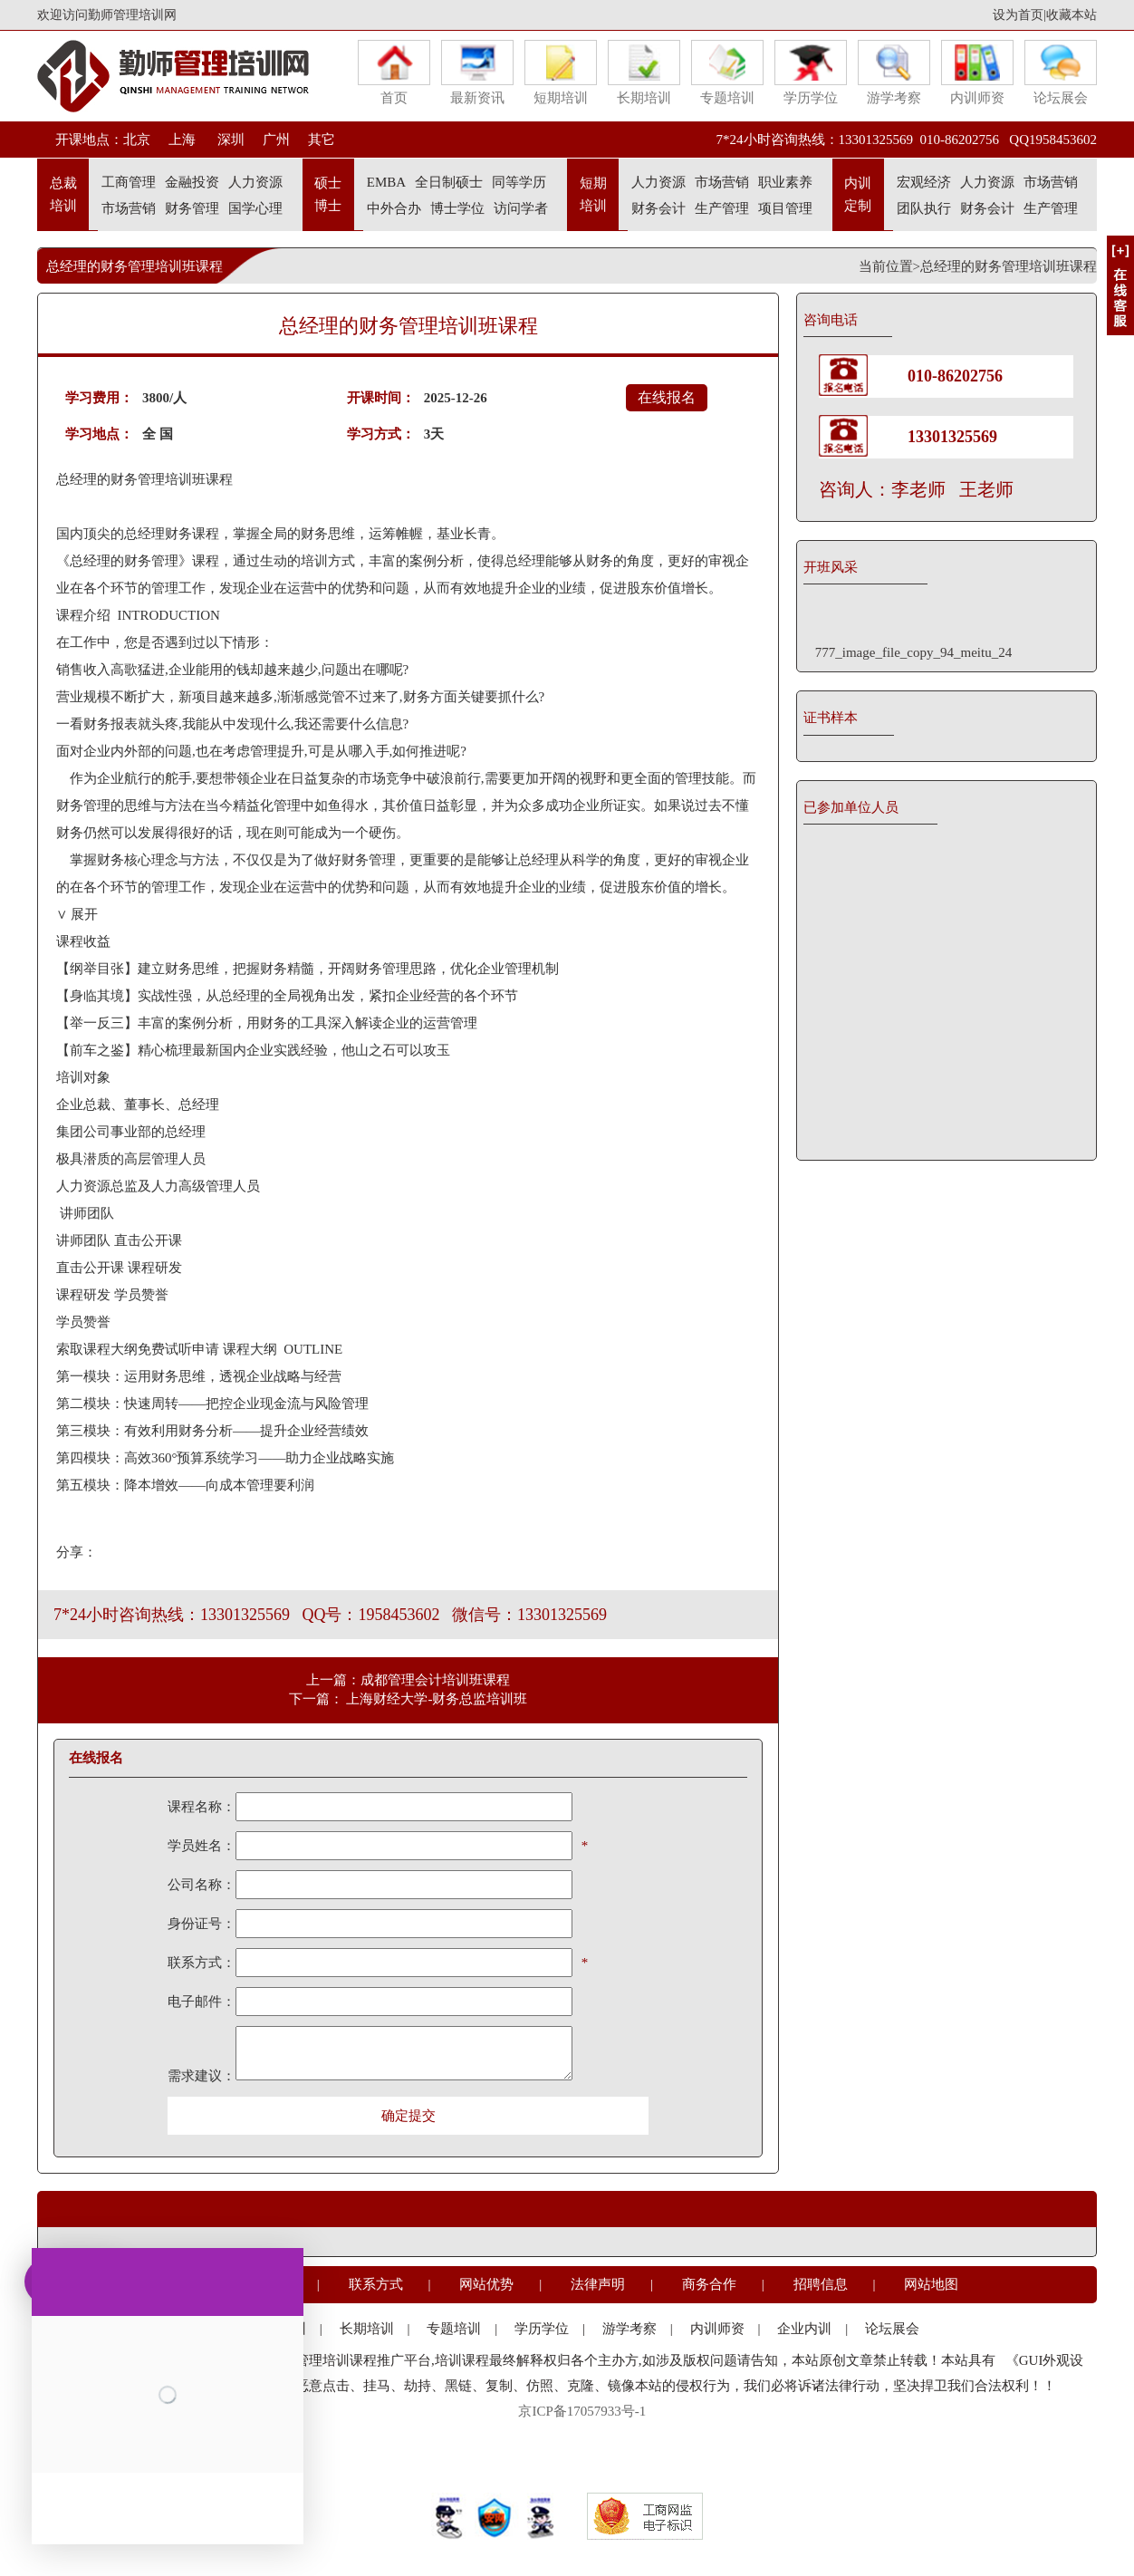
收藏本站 (1071, 15)
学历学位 (810, 72)
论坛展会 (1060, 72)
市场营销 (128, 208)
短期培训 (560, 72)
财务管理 (192, 208)
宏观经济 (924, 182)
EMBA (386, 182)
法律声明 (598, 2284)
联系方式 (376, 2284)
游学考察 (894, 72)
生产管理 (722, 208)
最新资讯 (477, 72)
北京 (136, 139)
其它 (321, 139)
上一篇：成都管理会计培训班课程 (408, 1680)
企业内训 (804, 2328)
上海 (182, 139)
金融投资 (192, 182)
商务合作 (709, 2284)
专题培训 (727, 72)
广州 (276, 139)
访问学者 (521, 208)
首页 (394, 72)
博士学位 (457, 208)
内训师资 (977, 72)
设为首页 (1018, 15)
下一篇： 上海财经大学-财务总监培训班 (408, 1699)
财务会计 (658, 208)
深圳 (229, 139)
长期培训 (644, 72)
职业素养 (785, 182)
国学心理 (255, 208)
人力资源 (255, 182)
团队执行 (924, 208)
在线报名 (667, 397)
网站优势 (486, 2284)
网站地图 (931, 2284)
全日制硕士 (449, 182)
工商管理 (128, 182)
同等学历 (519, 182)
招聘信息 (820, 2284)
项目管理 (785, 208)
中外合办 (394, 208)
